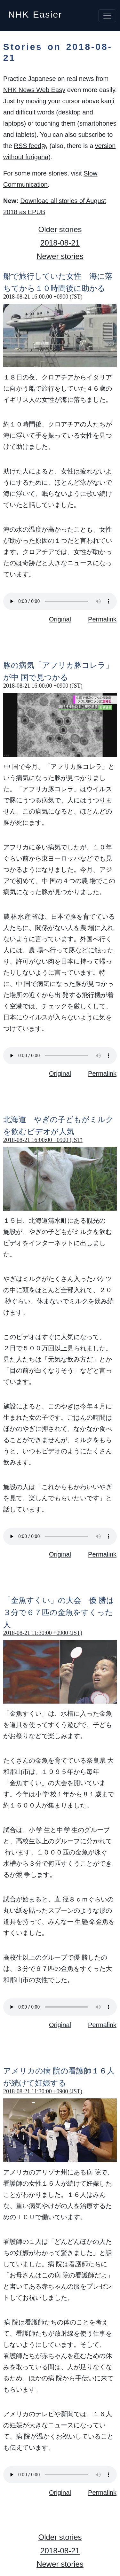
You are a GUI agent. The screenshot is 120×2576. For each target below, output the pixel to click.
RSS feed (31, 145)
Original (60, 619)
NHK (35, 13)
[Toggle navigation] (107, 15)
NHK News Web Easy (34, 89)
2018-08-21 (60, 242)
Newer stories (60, 256)
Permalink (102, 619)
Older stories (60, 229)
